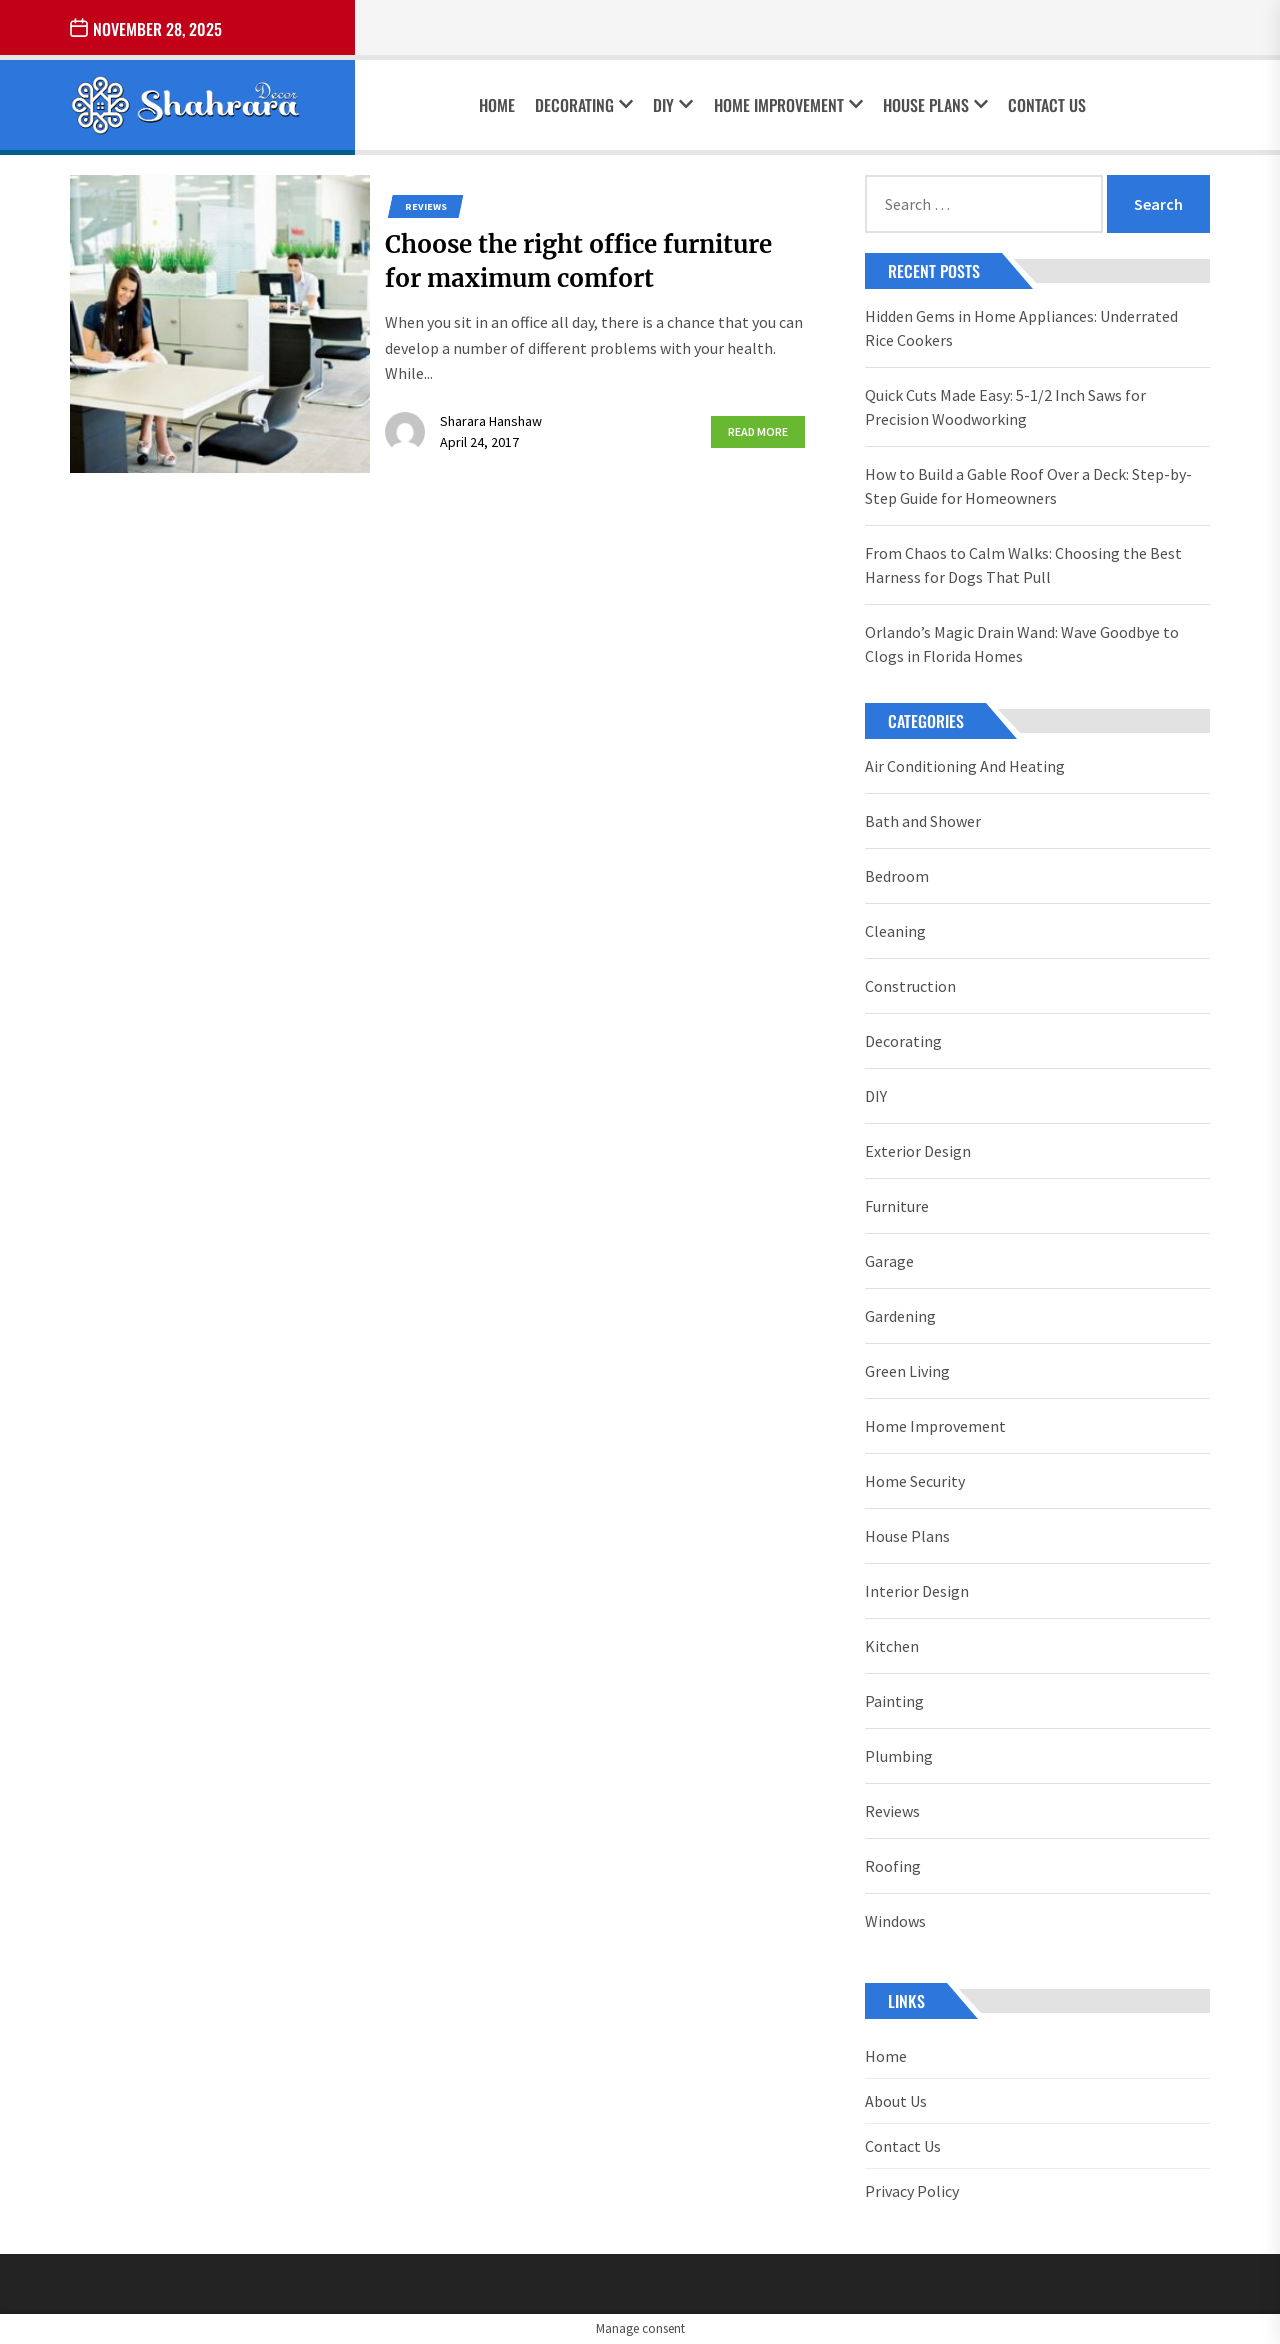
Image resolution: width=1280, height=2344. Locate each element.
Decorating (584, 105)
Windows (895, 1921)
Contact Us (1047, 105)
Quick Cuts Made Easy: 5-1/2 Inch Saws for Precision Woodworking (1005, 407)
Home (497, 105)
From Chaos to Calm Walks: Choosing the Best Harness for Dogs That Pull (1023, 565)
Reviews (426, 206)
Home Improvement (788, 105)
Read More (758, 431)
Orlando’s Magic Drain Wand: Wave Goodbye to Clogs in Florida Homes (1022, 644)
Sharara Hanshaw (491, 421)
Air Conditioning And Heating (965, 766)
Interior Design (917, 1591)
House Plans (935, 105)
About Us (896, 2101)
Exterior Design (918, 1151)
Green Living (907, 1371)
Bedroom (897, 876)
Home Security (915, 1481)
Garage (889, 1261)
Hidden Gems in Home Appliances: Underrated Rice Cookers (1021, 328)
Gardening (900, 1316)
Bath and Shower (923, 821)
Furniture (897, 1206)
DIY (673, 105)
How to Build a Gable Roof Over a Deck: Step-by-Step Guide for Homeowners (1028, 486)
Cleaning (895, 931)
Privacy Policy (912, 2191)
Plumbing (899, 1756)
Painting (894, 1701)
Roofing (893, 1866)
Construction (910, 986)
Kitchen (892, 1646)
